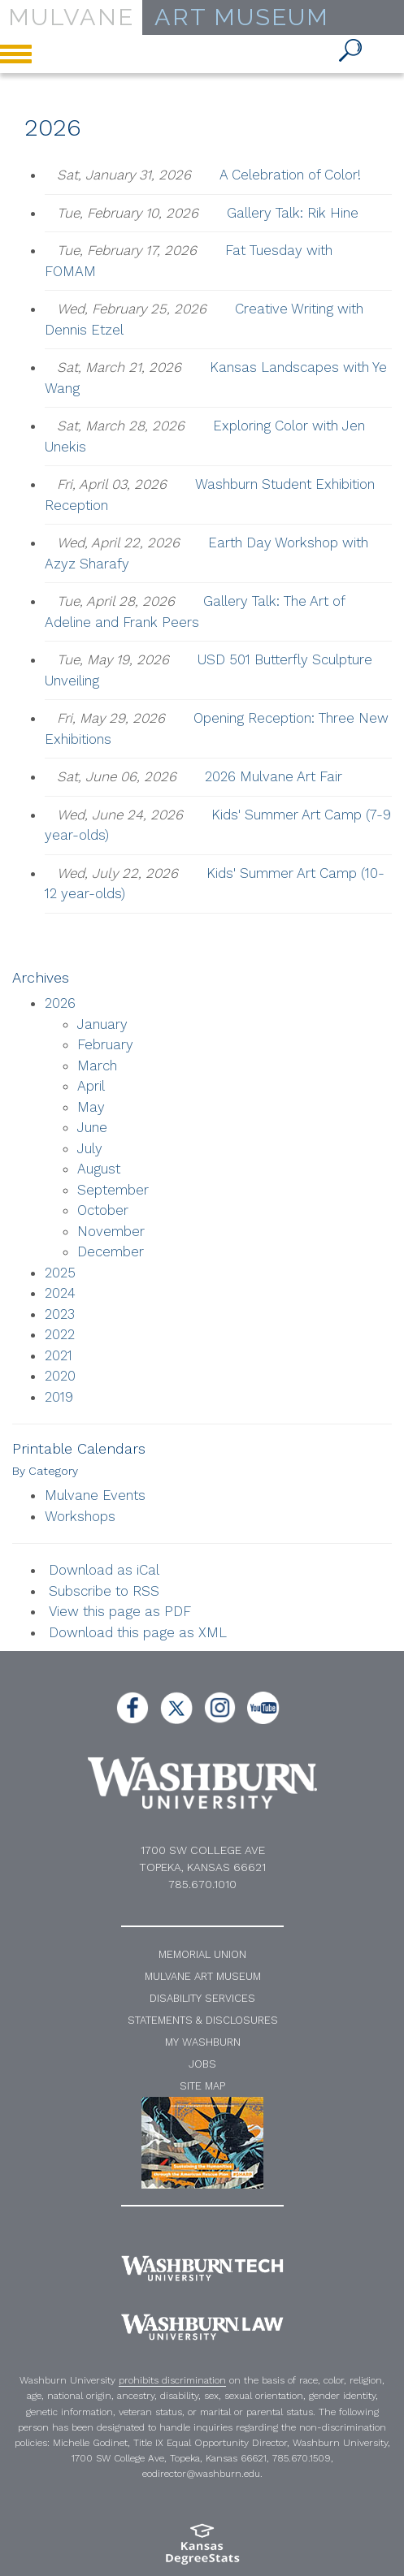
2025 (60, 1272)
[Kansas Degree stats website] (202, 2549)
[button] (351, 51)
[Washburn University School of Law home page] (202, 2327)
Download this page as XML (138, 1632)
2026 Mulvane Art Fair (273, 776)
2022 (60, 1334)
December (110, 1251)
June (92, 1127)
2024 (60, 1293)
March (97, 1065)
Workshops (80, 1516)
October (102, 1210)
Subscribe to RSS (104, 1591)
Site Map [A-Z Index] (202, 2086)
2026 (60, 1003)
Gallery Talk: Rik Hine (292, 213)
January (102, 1024)
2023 (60, 1314)
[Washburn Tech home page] (202, 2268)
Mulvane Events (95, 1495)
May (91, 1107)
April (91, 1086)
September (113, 1190)
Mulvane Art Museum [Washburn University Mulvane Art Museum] (203, 1976)
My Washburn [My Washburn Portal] (203, 2042)
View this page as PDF (120, 1611)
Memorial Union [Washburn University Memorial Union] (202, 1954)
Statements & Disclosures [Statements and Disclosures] (203, 2020)
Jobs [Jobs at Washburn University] (202, 2064)
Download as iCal (104, 1570)
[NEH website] (202, 2142)
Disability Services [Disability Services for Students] (202, 1998)
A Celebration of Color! (290, 174)
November (111, 1231)
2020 (60, 1376)
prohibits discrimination (172, 2380)
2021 (58, 1355)
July (89, 1148)
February (105, 1044)
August (98, 1168)
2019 (59, 1397)
